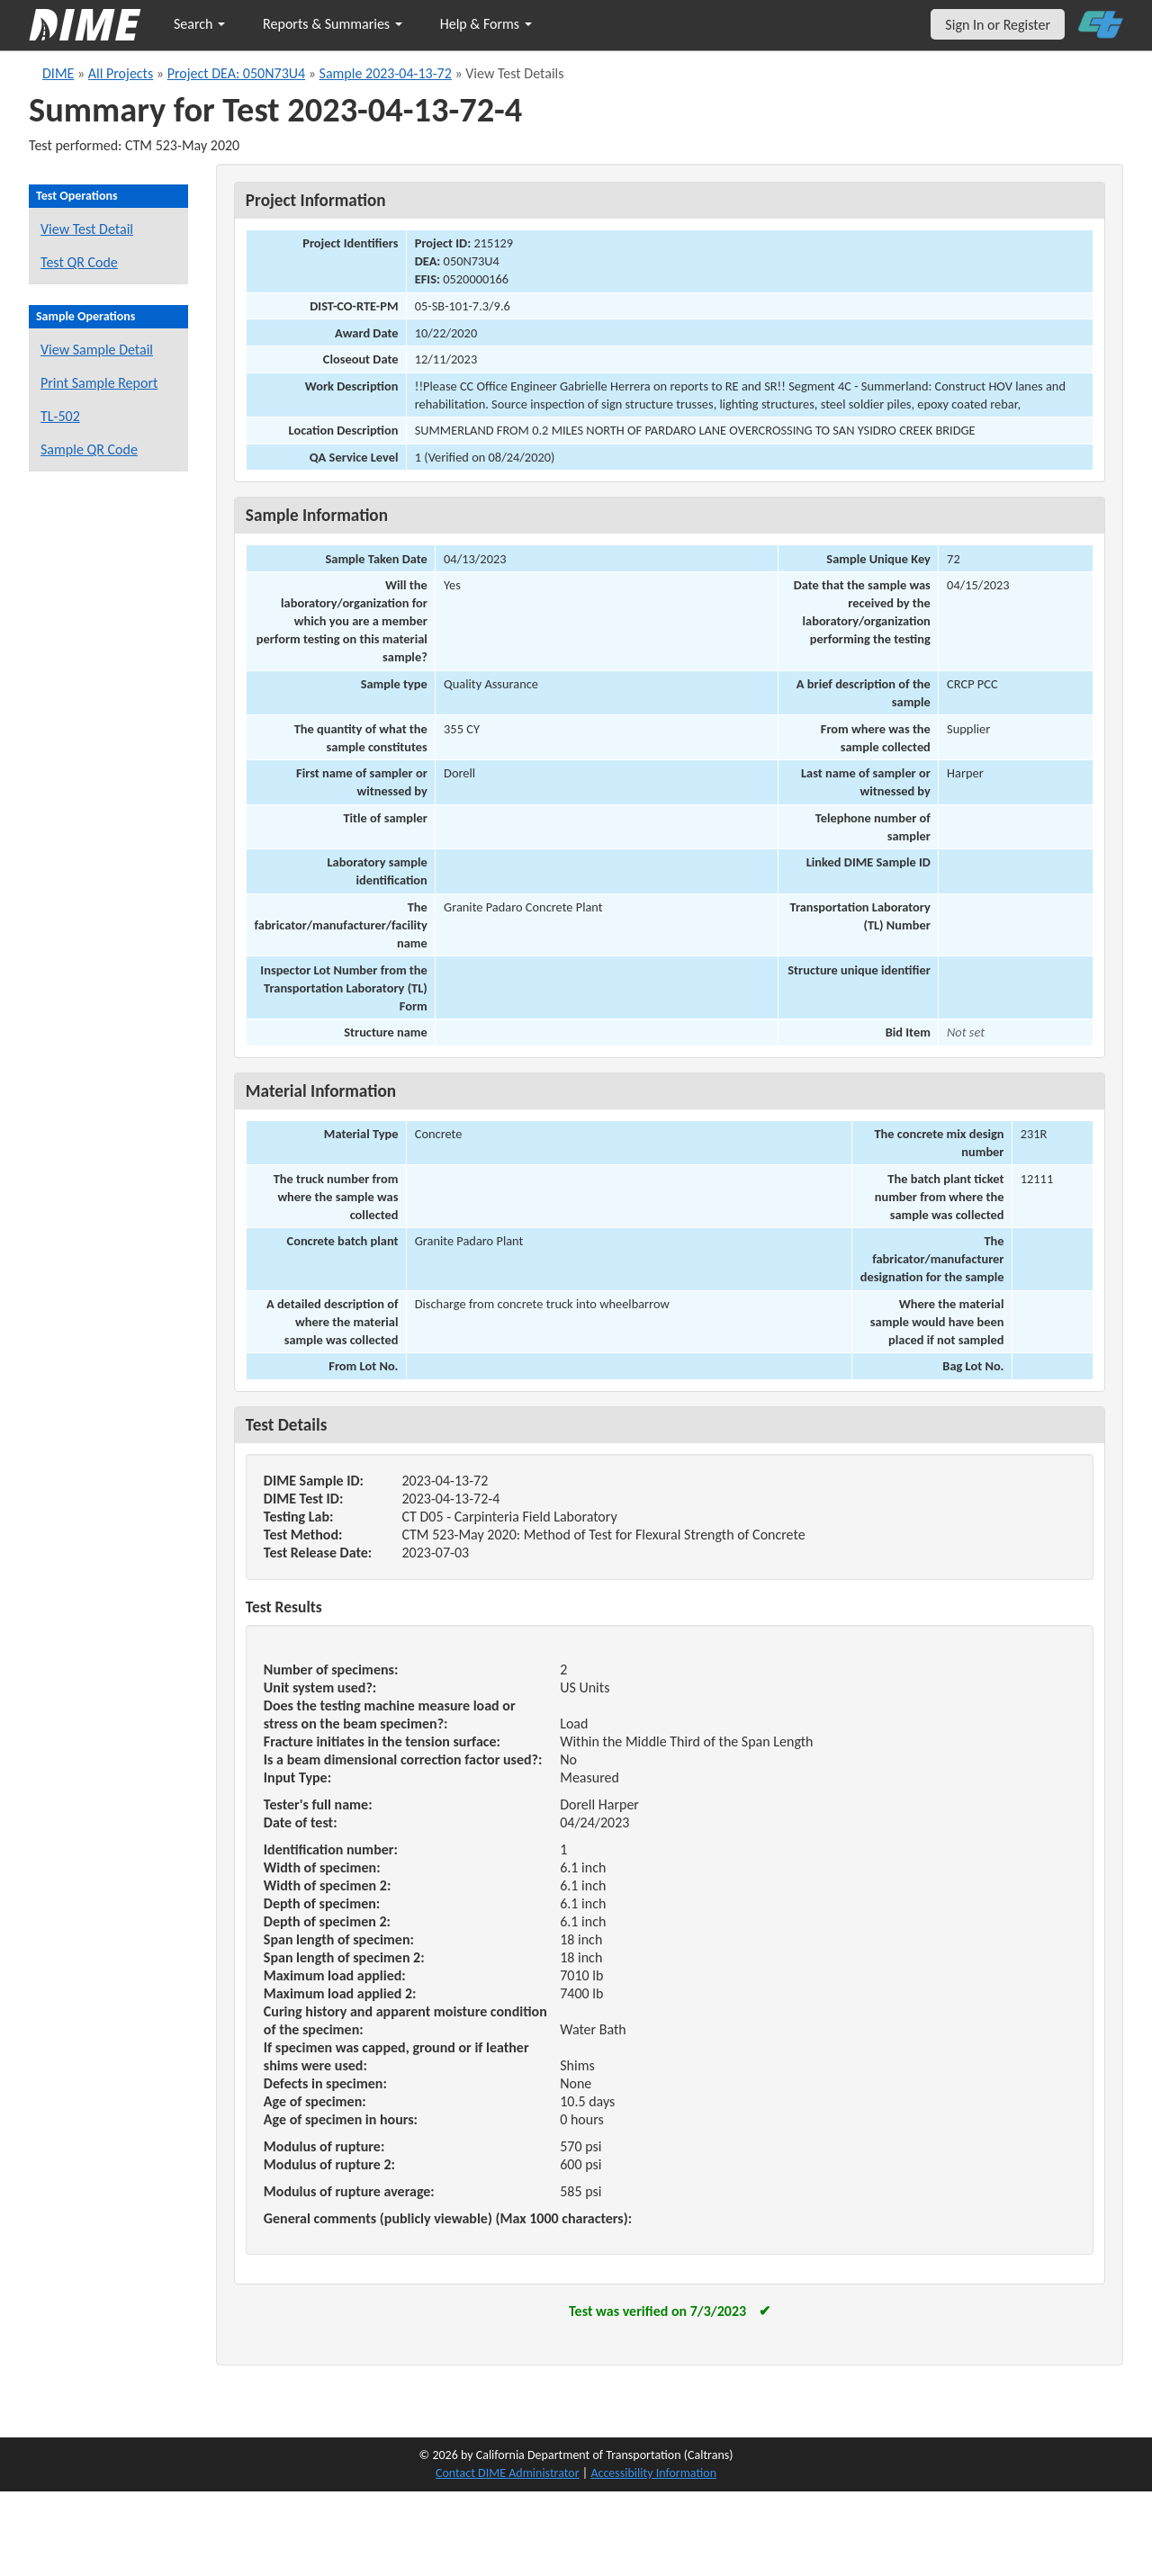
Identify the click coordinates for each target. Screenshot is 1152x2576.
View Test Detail (86, 229)
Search (199, 23)
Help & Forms (486, 23)
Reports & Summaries (332, 23)
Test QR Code (79, 262)
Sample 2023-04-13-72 (386, 73)
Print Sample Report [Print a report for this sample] (99, 382)
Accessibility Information (653, 2473)
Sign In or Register (997, 24)
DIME (58, 73)
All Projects (120, 73)
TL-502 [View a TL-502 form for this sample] (60, 416)
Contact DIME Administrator (508, 2473)
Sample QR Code (89, 449)
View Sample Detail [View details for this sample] (96, 349)
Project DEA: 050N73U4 (236, 73)
